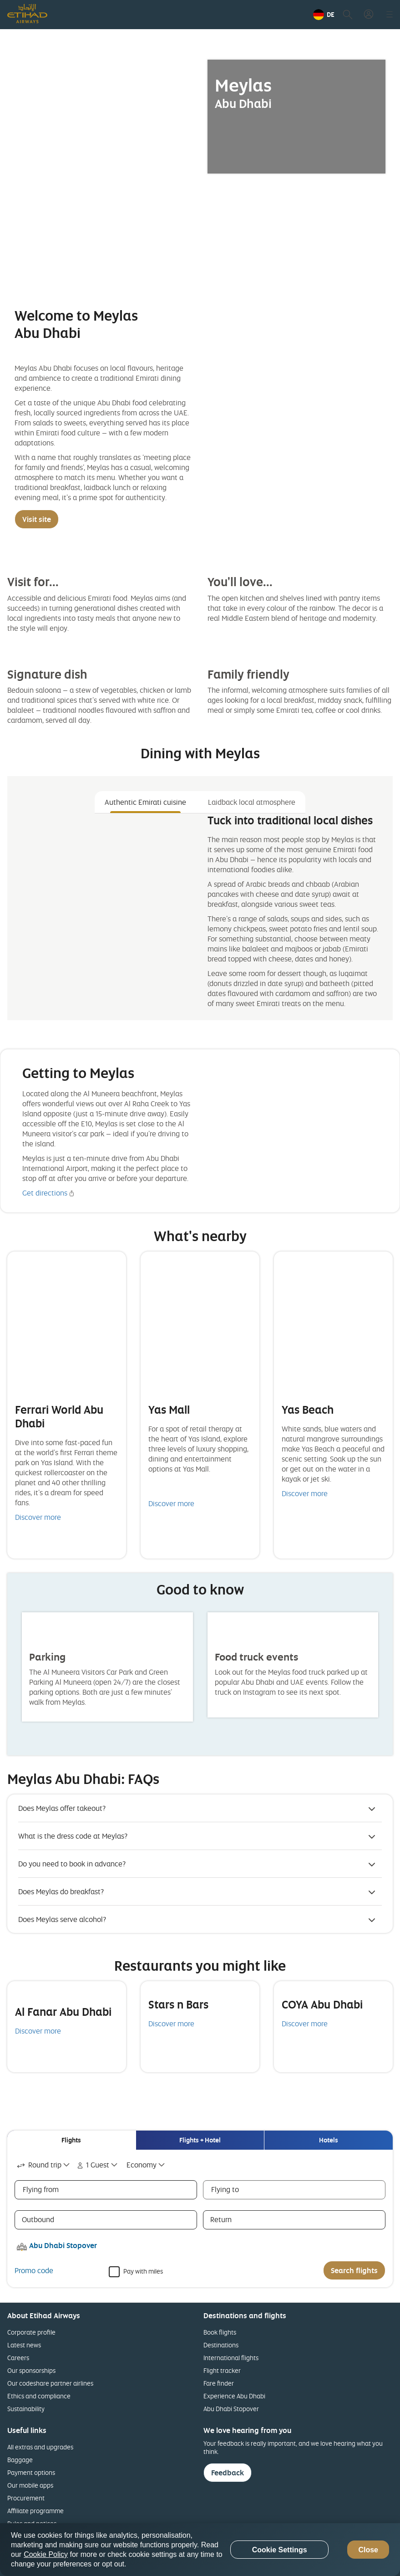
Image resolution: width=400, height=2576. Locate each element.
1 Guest (92, 2165)
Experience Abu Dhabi (234, 2396)
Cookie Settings (279, 2550)
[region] (200, 2549)
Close (368, 2550)
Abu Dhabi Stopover (231, 2408)
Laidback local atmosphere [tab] (251, 802)
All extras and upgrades (40, 2447)
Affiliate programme (35, 2510)
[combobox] (44, 2165)
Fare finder (218, 2383)
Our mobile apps (30, 2485)
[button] (323, 14)
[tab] (71, 2140)
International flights (230, 2357)
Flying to (225, 2189)
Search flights (354, 2270)
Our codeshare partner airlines (50, 2383)
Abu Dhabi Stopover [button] (63, 2245)
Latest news (24, 2345)
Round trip (38, 2165)
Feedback (227, 2473)
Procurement (26, 2498)
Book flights (219, 2332)
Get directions (44, 1193)
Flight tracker (222, 2370)
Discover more (38, 1517)
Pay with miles (143, 2270)
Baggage (20, 2459)
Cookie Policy (46, 2554)
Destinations (220, 2345)
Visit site (36, 519)
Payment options (31, 2472)
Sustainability (26, 2408)
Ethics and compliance (39, 2396)
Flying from (41, 2189)
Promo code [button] (34, 2270)
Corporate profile (31, 2332)
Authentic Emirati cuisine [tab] (145, 802)
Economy (142, 2165)
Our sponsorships (31, 2370)
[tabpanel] (200, 913)
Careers (18, 2357)
